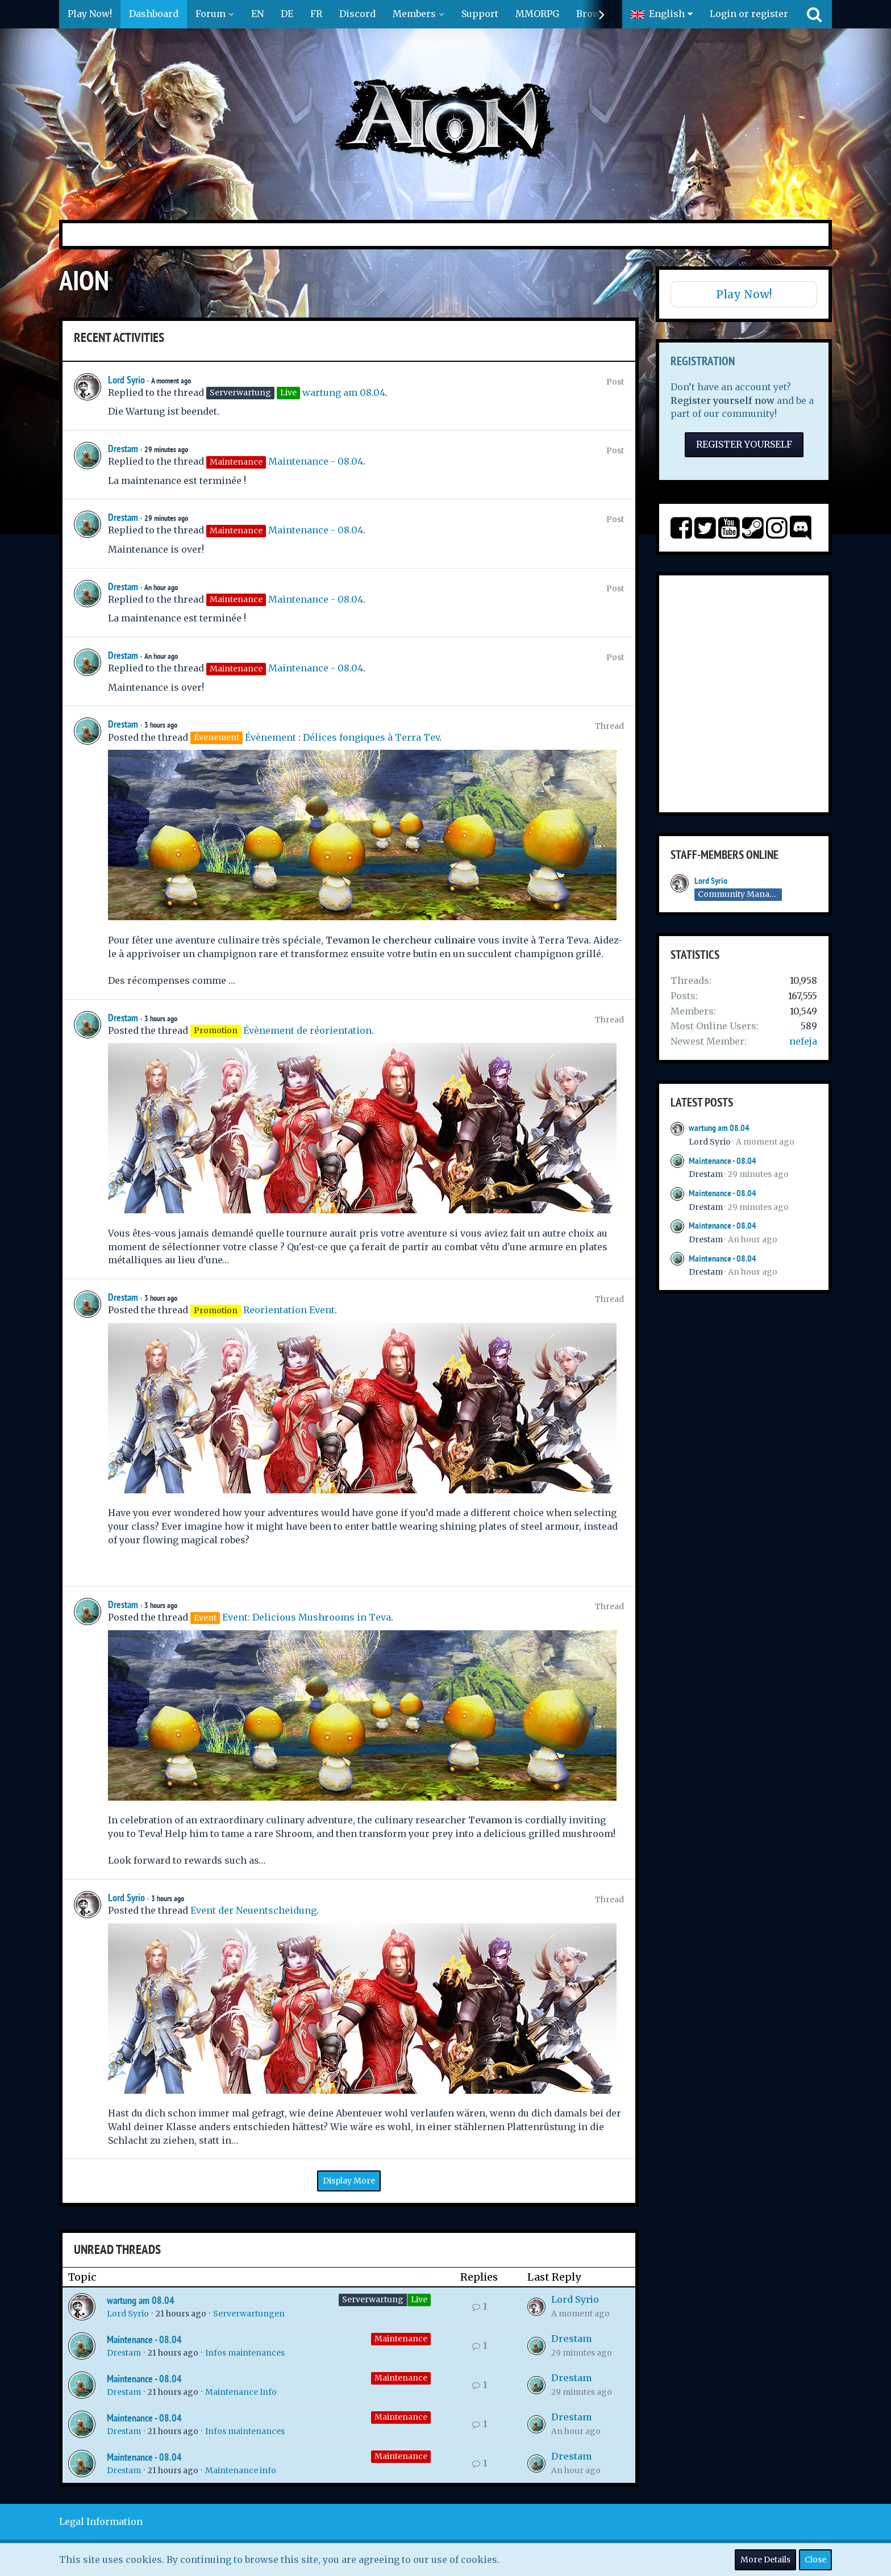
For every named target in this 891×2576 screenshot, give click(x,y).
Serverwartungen (249, 2313)
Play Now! (744, 294)
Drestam (123, 448)
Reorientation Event (289, 1310)
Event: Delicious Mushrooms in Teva (306, 1617)
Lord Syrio (126, 379)
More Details (765, 2559)
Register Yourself (744, 444)
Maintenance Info (241, 2392)
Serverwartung (372, 2299)
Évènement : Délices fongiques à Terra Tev (342, 737)
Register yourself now (723, 400)
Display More (349, 2181)
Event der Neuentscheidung (253, 1910)
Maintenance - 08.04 (315, 461)
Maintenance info (240, 2470)
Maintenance (400, 2338)
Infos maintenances (245, 2353)
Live (419, 2299)
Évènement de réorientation (307, 1030)
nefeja (803, 1041)
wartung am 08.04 (343, 392)
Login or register (749, 13)
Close (815, 2559)
